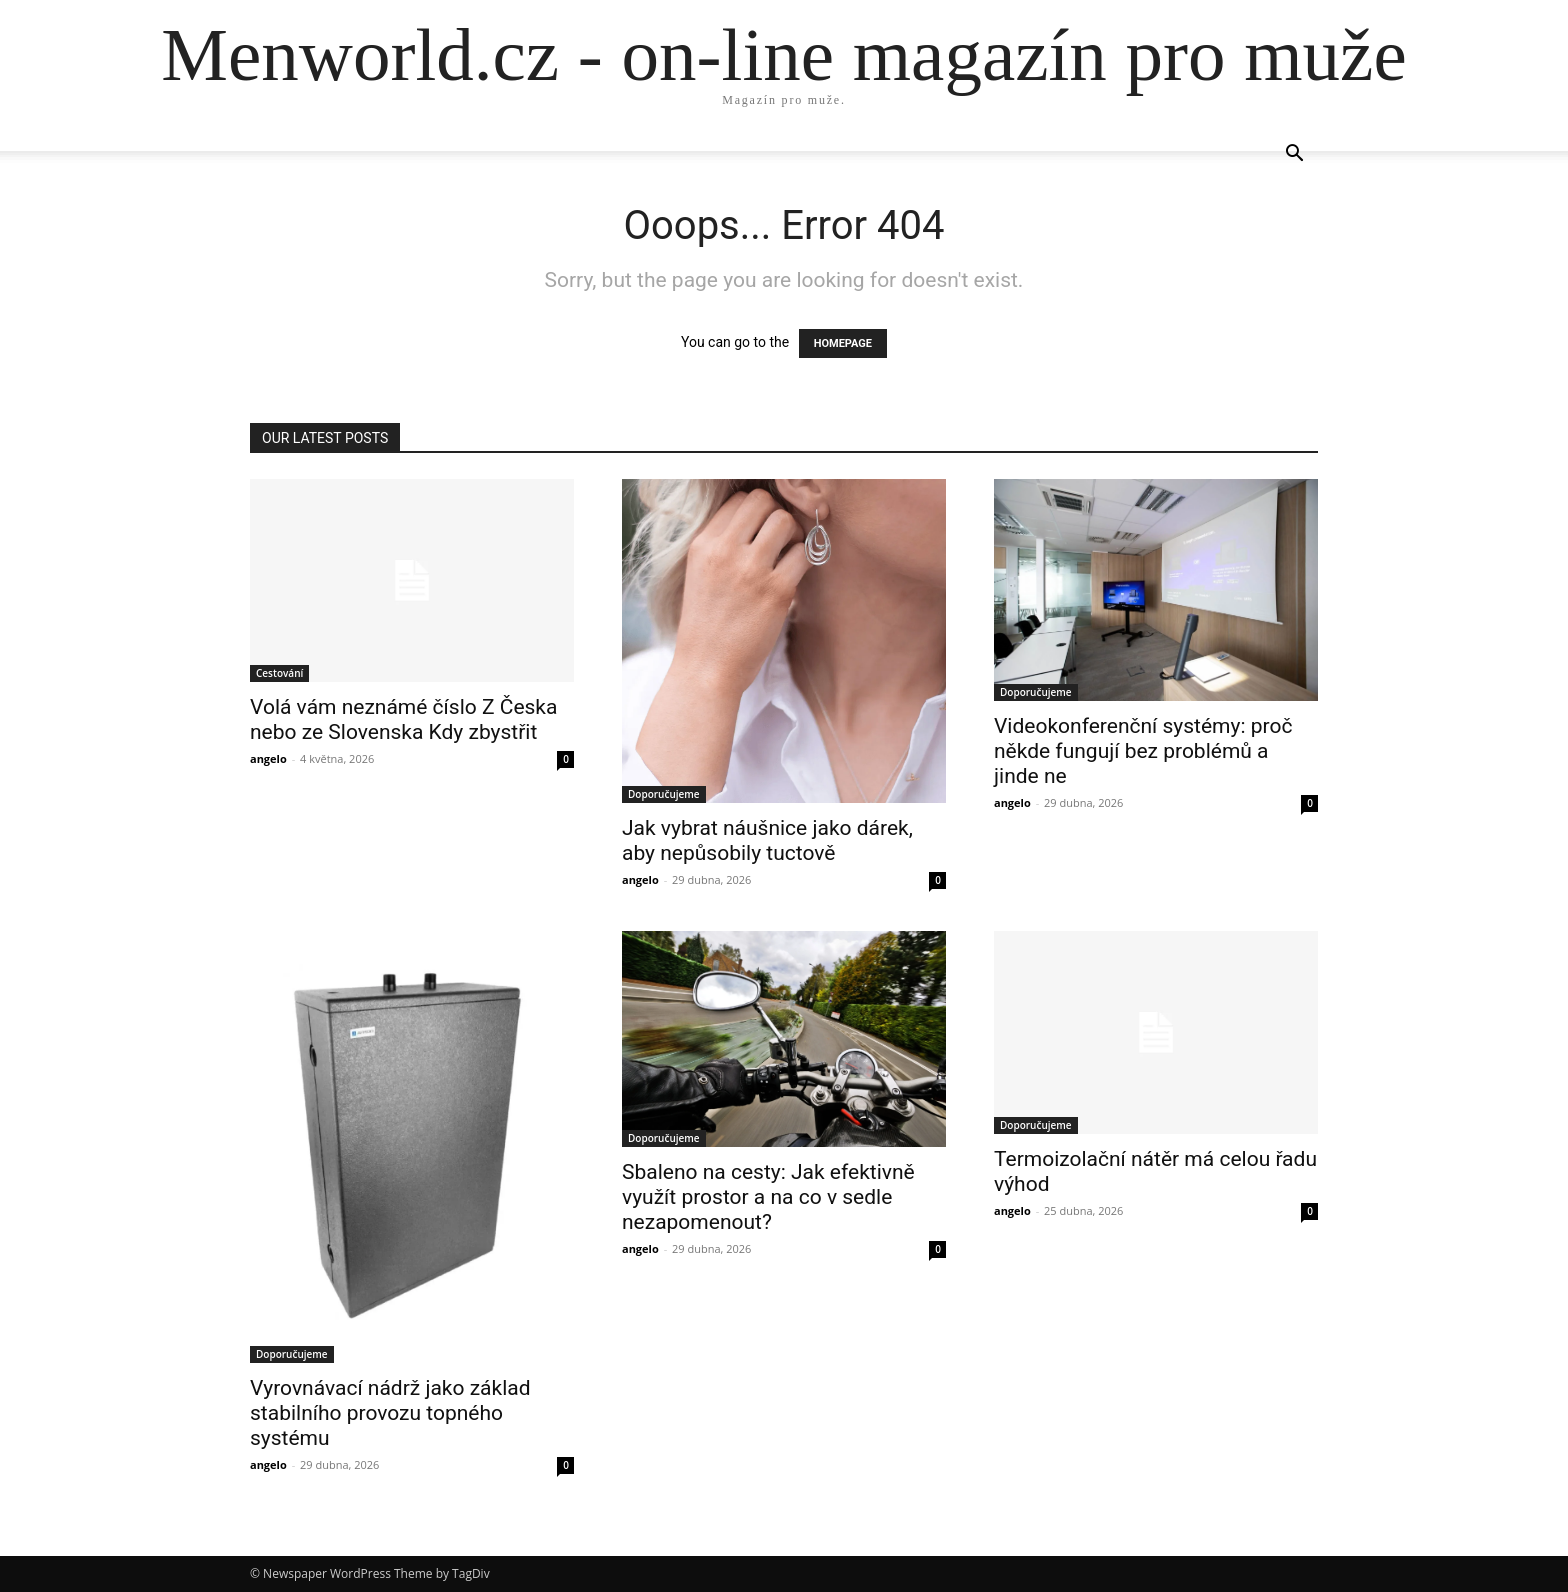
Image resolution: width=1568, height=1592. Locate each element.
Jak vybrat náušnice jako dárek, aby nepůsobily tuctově (767, 840)
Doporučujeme (664, 794)
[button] (1294, 155)
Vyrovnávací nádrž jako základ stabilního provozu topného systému (390, 1413)
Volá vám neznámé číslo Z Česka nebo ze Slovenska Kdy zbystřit (403, 719)
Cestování (279, 673)
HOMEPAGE (843, 343)
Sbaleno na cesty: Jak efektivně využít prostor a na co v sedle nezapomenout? (768, 1197)
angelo (268, 758)
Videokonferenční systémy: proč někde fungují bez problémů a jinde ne (1143, 751)
